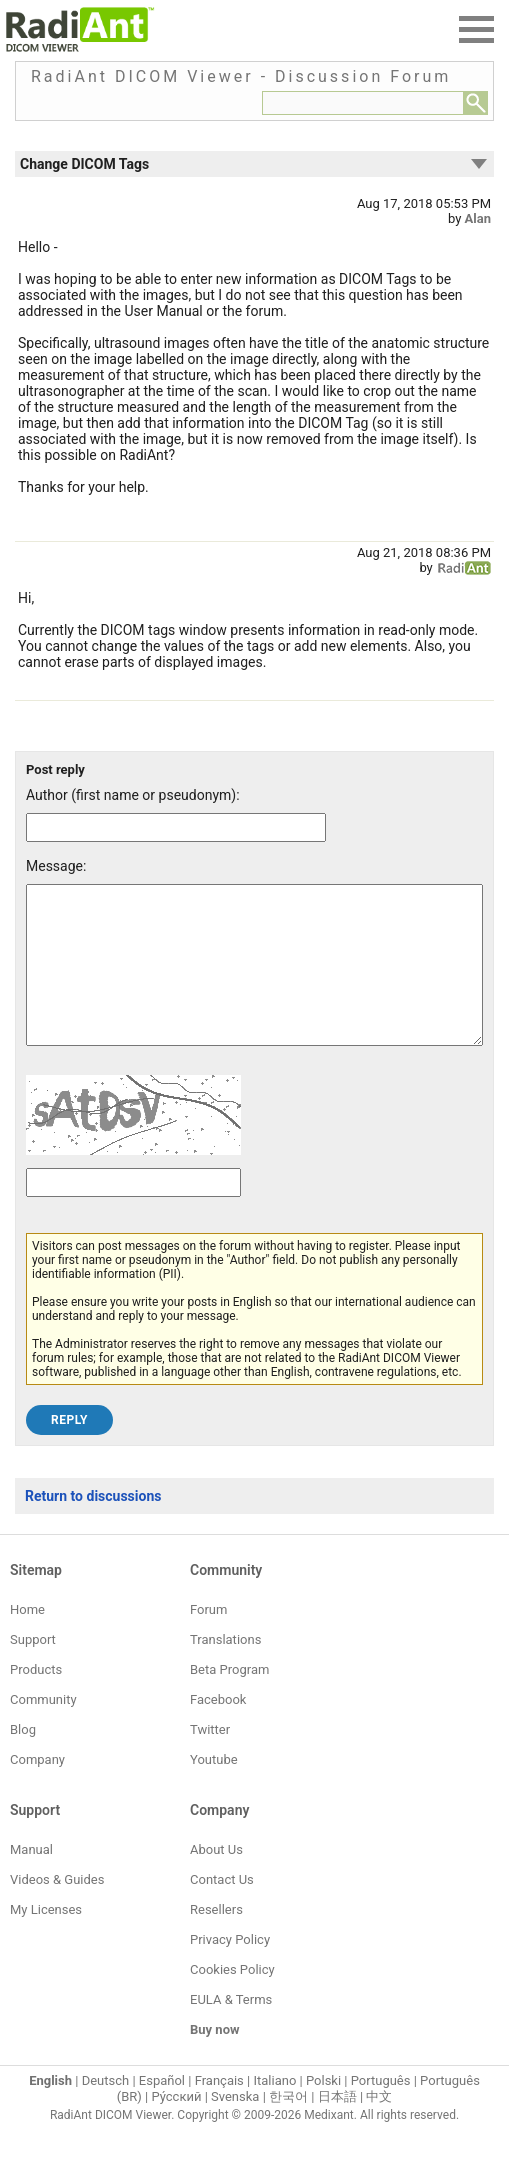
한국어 (288, 2126)
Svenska (235, 2126)
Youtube (214, 1789)
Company (37, 1789)
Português (381, 2110)
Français (219, 2110)
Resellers (216, 1939)
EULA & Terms (231, 2029)
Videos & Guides (57, 1909)
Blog (23, 1759)
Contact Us (222, 1909)
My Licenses (46, 1939)
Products (36, 1699)
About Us (216, 1879)
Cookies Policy (232, 1999)
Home (27, 1639)
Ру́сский (176, 2126)
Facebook (218, 1729)
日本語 (337, 2126)
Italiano (274, 2110)
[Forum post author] (176, 827)
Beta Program (229, 1699)
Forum (208, 1639)
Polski (323, 2110)
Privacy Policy (230, 1969)
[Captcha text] (133, 1212)
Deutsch (106, 2110)
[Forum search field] (363, 103)
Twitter (210, 1759)
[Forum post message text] (254, 980)
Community (43, 1729)
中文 (379, 2126)
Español (162, 2110)
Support (33, 1669)
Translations (225, 1669)
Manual (31, 1879)
